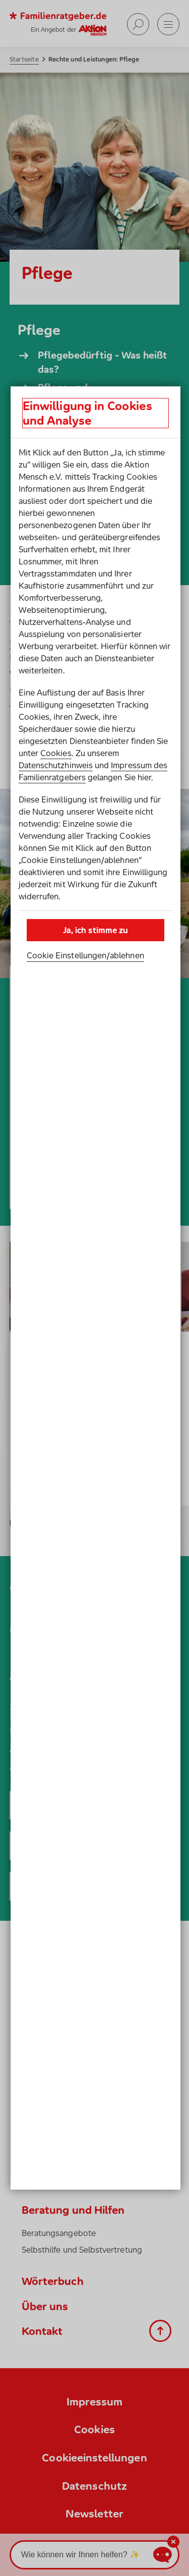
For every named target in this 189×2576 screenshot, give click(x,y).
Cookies (55, 753)
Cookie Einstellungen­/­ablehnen (85, 955)
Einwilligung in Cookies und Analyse (87, 413)
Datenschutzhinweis (56, 765)
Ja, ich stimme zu (95, 930)
